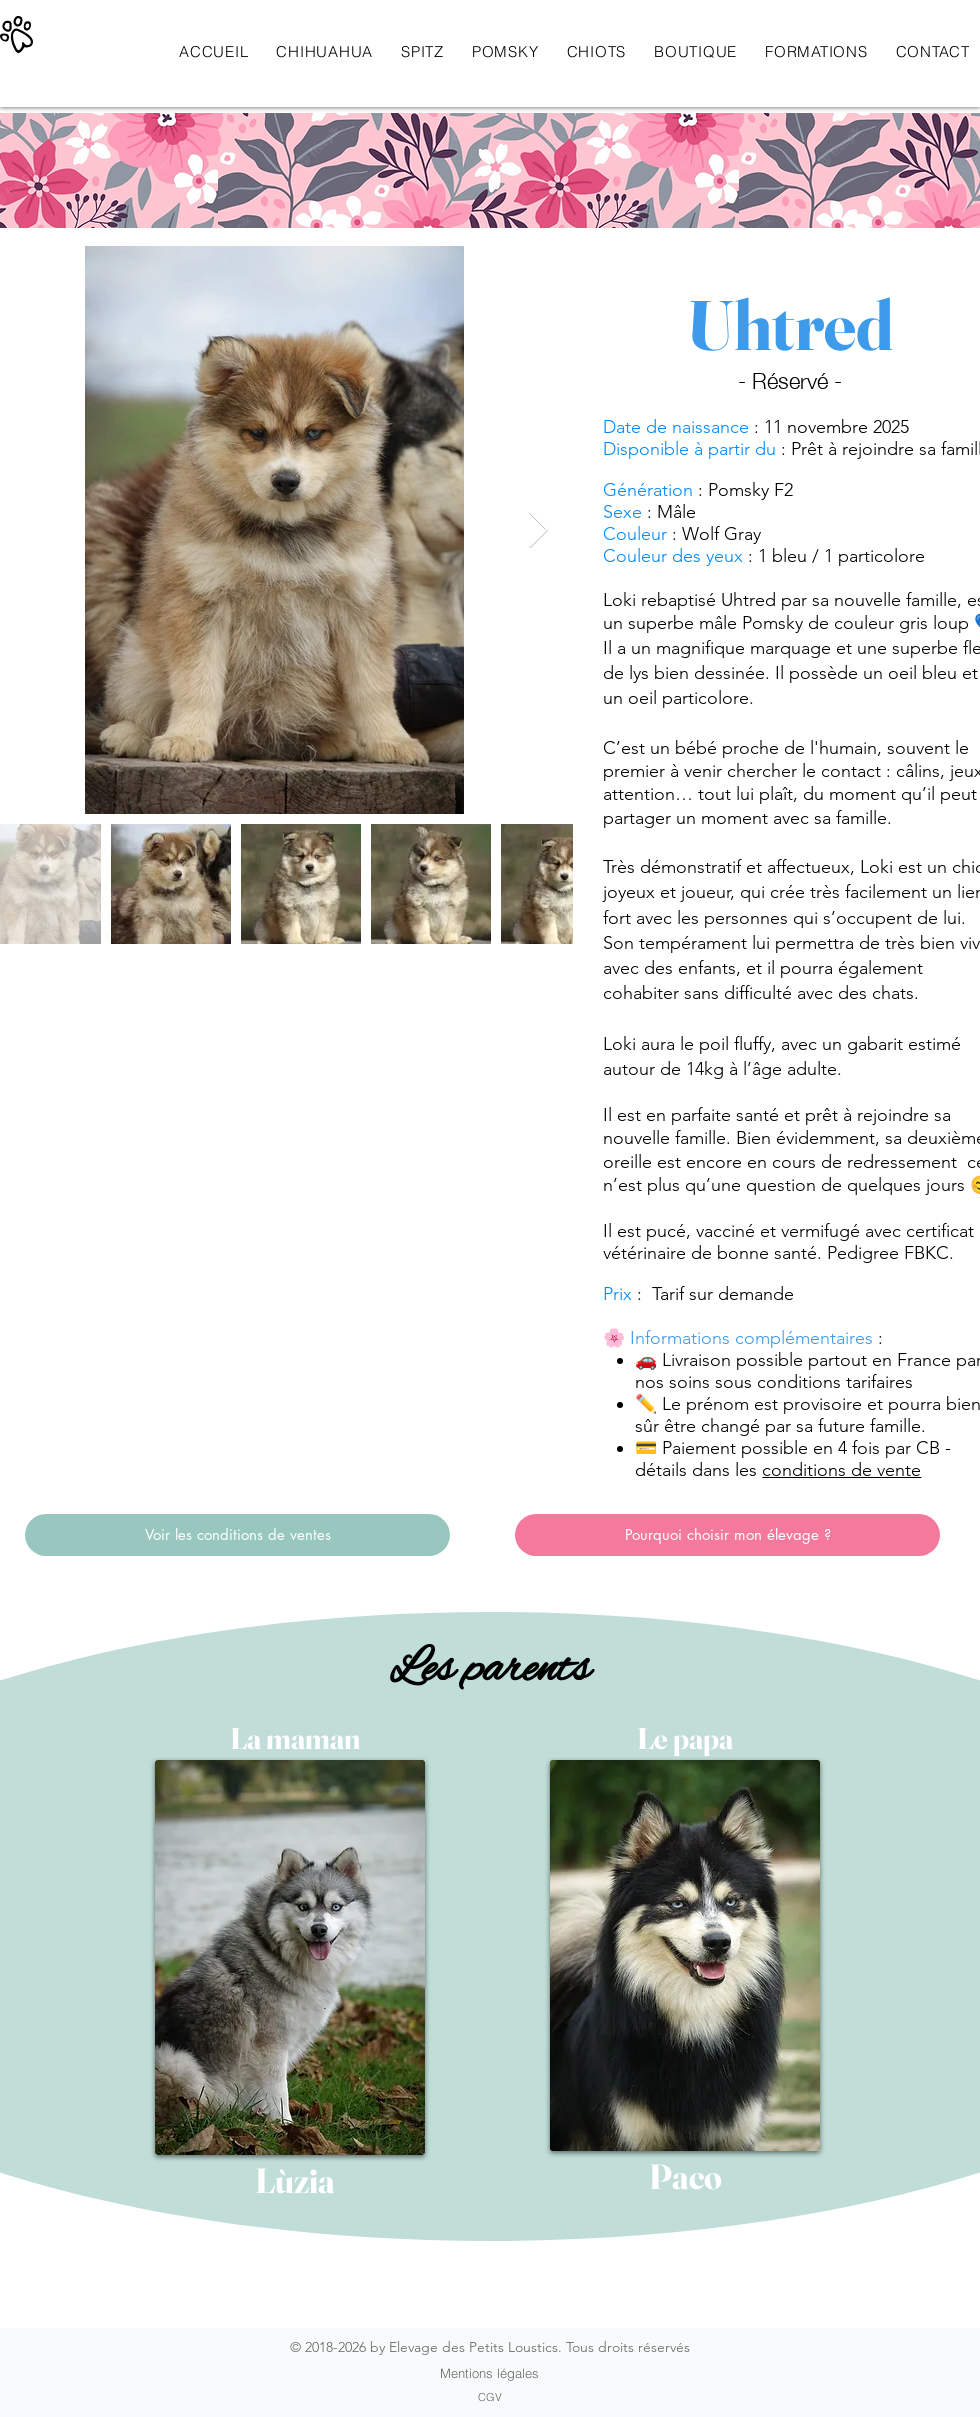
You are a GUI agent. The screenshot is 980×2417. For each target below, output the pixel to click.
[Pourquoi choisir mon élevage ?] (727, 1535)
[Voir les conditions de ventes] (237, 1535)
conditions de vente (841, 1470)
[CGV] (490, 2397)
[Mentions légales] (489, 2373)
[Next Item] (538, 530)
